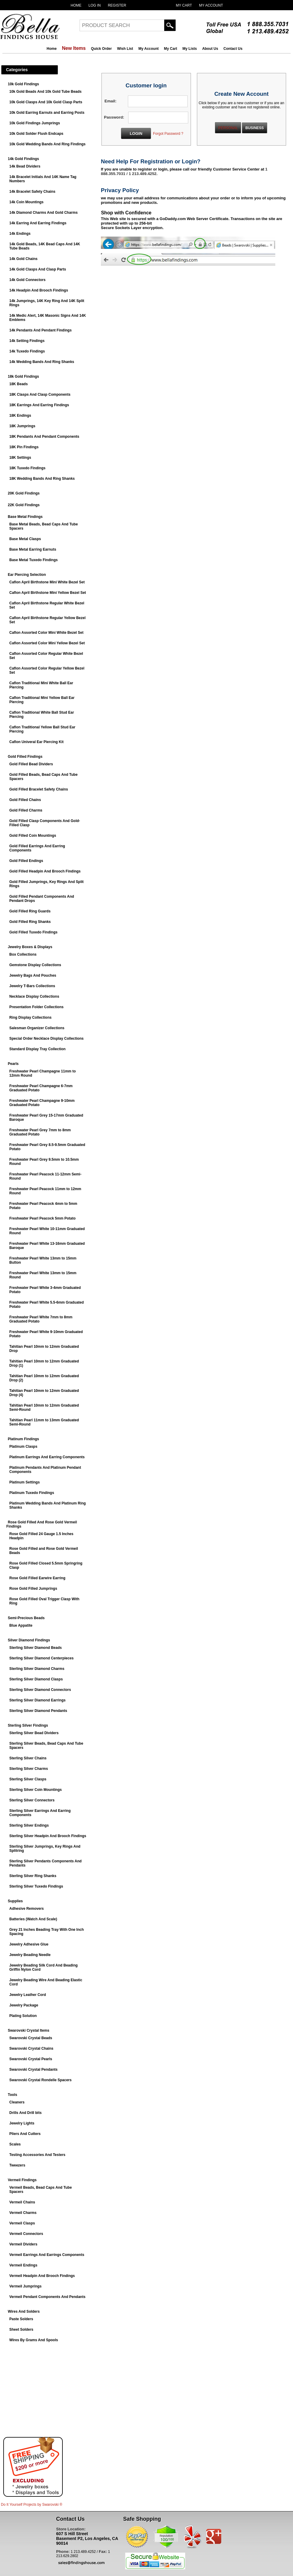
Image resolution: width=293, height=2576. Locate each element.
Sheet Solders (21, 2329)
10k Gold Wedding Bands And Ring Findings (47, 144)
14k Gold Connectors (27, 280)
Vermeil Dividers (23, 2244)
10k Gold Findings (23, 84)
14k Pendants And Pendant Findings (40, 330)
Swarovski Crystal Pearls (30, 2059)
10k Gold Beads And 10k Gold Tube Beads (45, 91)
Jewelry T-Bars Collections (32, 986)
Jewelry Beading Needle (29, 1955)
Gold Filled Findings (25, 756)
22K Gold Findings (24, 505)
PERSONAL (228, 128)
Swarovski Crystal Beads (30, 2038)
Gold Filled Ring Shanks (30, 922)
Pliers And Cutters (25, 2134)
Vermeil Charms (23, 2213)
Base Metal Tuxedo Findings (33, 560)
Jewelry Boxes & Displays (30, 947)
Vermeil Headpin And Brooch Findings (42, 2276)
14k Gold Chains (23, 259)
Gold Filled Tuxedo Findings (33, 932)
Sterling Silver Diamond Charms (36, 1669)
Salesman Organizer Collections (36, 1028)
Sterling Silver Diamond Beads (35, 1648)
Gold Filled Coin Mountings (32, 835)
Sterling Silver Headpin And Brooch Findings (47, 1836)
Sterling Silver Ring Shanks (32, 1876)
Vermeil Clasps (22, 2223)
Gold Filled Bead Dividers (31, 764)
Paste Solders (21, 2319)
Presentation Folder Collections (36, 1007)
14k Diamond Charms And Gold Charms (43, 212)
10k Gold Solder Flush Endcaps (36, 134)
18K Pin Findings (23, 447)
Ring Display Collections (30, 1017)
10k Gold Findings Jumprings (34, 123)
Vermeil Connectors (26, 2234)
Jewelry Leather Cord (27, 1995)
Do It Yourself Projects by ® (31, 2504)
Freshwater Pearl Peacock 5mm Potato (42, 1218)
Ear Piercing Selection (27, 575)
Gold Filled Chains (25, 800)
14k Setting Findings (26, 341)
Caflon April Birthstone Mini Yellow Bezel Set (47, 593)
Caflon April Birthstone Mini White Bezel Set (47, 582)
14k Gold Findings (23, 159)
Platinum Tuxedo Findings (31, 1493)
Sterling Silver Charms (28, 1769)
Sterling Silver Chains (28, 1758)
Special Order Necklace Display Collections (46, 1038)
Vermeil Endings (23, 2265)
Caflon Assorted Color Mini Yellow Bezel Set (47, 643)
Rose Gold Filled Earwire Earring (37, 1578)
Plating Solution (23, 2016)
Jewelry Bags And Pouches (32, 975)
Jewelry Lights (21, 2123)
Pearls (13, 1064)
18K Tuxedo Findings (27, 468)
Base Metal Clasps (25, 539)
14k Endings (20, 233)
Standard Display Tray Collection (37, 1049)
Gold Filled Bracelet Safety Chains (38, 789)
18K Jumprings (22, 426)
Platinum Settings (24, 1482)
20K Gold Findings (24, 493)
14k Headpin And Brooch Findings (38, 290)
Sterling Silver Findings (28, 1725)
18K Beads (18, 384)
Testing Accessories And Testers (37, 2155)
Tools (12, 2095)
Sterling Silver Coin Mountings (35, 1790)
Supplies (15, 1901)
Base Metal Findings (25, 517)
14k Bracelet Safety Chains (32, 191)
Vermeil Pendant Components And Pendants (47, 2297)
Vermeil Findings (22, 2180)
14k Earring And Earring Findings (37, 223)
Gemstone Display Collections (35, 965)
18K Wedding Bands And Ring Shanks (42, 478)
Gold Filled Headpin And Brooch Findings (45, 871)
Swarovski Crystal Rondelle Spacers (40, 2080)
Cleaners (17, 2102)
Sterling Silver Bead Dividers (34, 1733)
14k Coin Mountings (26, 202)
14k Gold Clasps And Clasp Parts (37, 269)
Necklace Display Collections (34, 996)
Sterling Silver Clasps (27, 1779)
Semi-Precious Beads (26, 1618)
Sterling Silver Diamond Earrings (37, 1700)
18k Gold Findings (23, 376)
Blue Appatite (20, 1625)
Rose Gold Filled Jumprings (33, 1588)
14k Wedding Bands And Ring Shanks (41, 362)
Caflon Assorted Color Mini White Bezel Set (46, 632)
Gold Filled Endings (26, 861)
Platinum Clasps (23, 1446)
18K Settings (20, 457)
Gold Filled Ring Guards (29, 911)
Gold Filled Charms (25, 810)
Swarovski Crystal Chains (31, 2048)
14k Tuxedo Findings (27, 351)
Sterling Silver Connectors (32, 1800)
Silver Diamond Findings (29, 1640)
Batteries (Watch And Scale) (33, 1919)
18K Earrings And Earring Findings (39, 405)
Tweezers (17, 2165)
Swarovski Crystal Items (28, 2030)
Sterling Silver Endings (29, 1825)
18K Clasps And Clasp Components (40, 394)
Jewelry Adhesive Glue (28, 1944)
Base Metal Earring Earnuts (32, 549)
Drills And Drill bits (25, 2113)
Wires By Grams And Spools (33, 2340)
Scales (15, 2144)
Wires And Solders (24, 2311)
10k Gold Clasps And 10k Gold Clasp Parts (45, 102)
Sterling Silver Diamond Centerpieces (41, 1658)
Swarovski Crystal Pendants (33, 2069)
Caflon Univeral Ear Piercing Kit (36, 742)
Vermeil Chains (22, 2202)
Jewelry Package (23, 2005)
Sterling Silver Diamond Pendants (38, 1711)
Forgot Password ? (168, 134)
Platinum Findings (23, 1439)
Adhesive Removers (26, 1908)
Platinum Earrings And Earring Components (47, 1457)
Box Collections (23, 954)
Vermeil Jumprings (25, 2286)
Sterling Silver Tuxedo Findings (36, 1886)
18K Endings (20, 415)
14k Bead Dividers (24, 166)
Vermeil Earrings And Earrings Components (46, 2255)
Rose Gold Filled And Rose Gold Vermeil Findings (41, 1524)
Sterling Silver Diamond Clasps (36, 1679)
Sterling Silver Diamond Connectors (40, 1690)
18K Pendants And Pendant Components (44, 436)
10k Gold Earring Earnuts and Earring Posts (46, 112)
